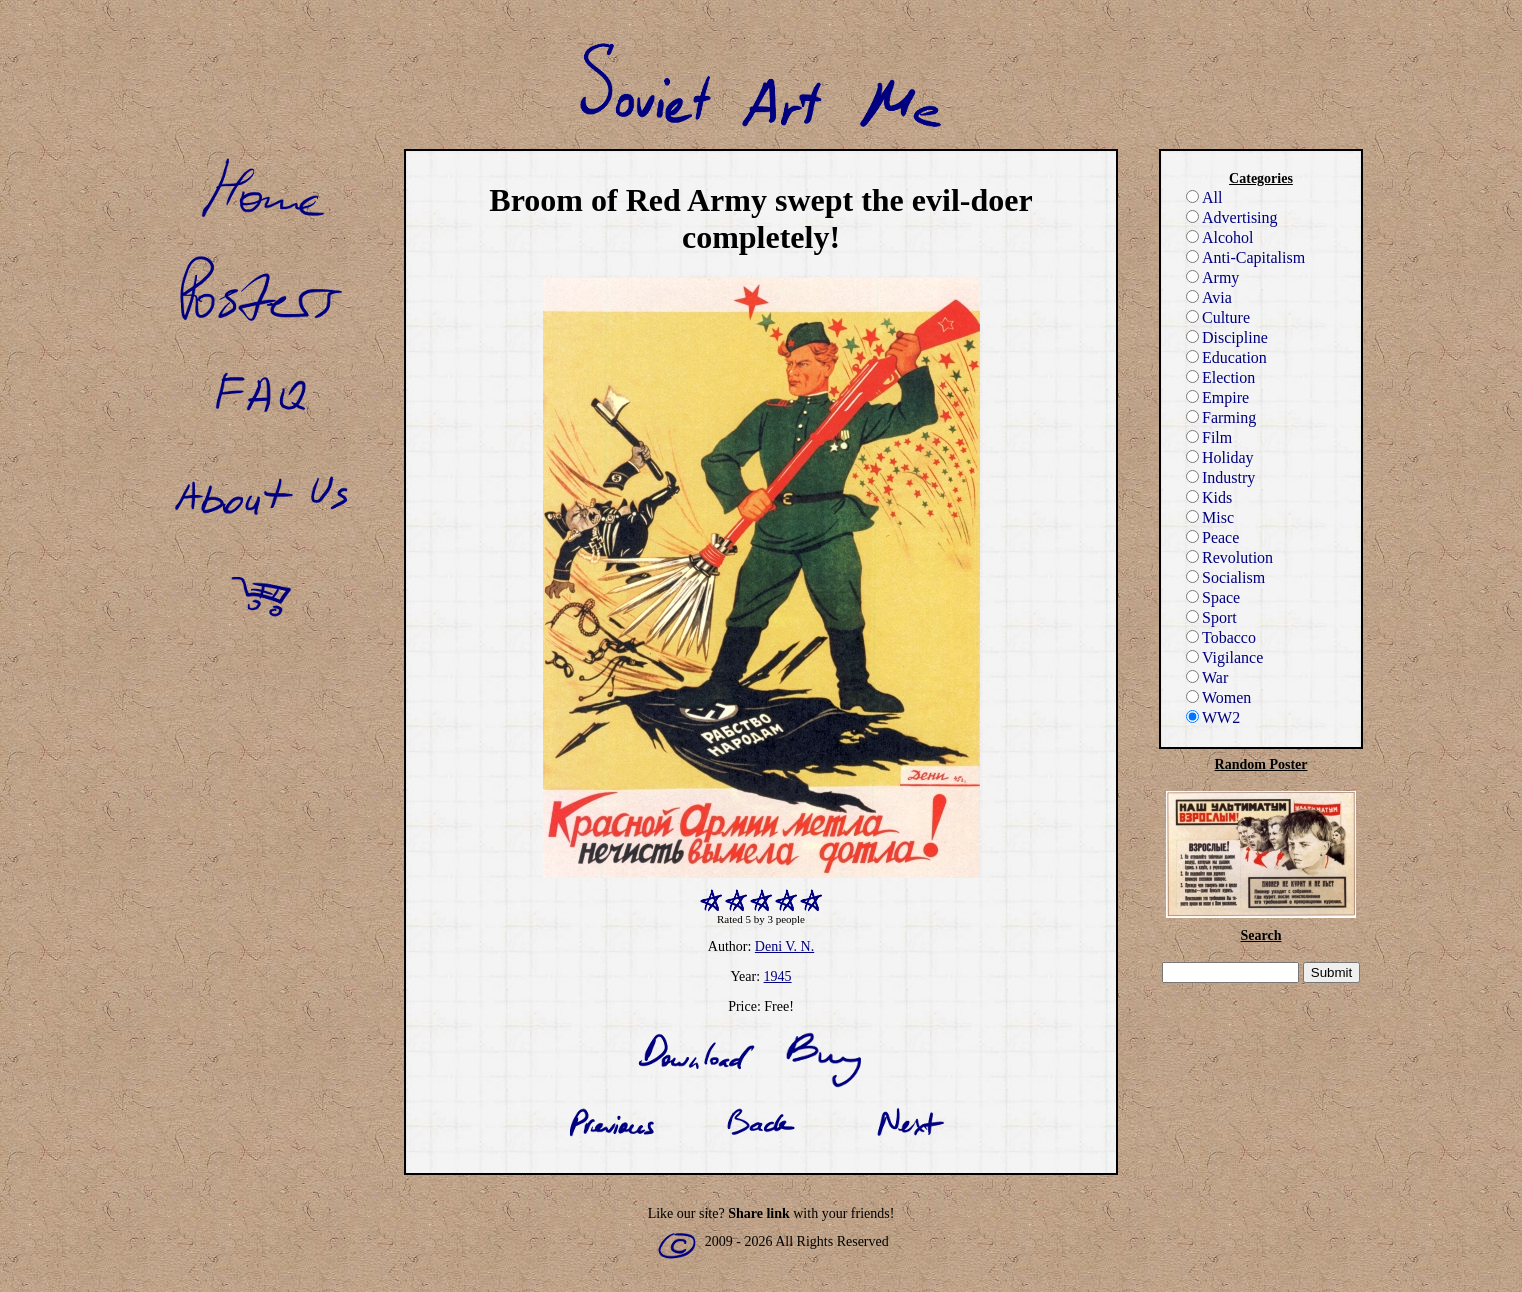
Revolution (1229, 557)
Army (1212, 277)
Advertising (1232, 217)
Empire (1217, 397)
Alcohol (1220, 237)
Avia (1209, 297)
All (1204, 197)
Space (1213, 597)
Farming (1221, 417)
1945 (778, 976)
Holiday (1220, 457)
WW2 (1213, 717)
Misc (1210, 517)
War (1207, 677)
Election (1220, 377)
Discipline (1227, 337)
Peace (1212, 537)
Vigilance (1224, 657)
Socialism (1225, 577)
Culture (1218, 317)
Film (1209, 437)
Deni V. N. (784, 946)
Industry (1220, 477)
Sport (1211, 617)
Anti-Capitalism (1245, 257)
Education (1226, 357)
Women (1218, 697)
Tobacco (1221, 637)
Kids (1209, 497)
